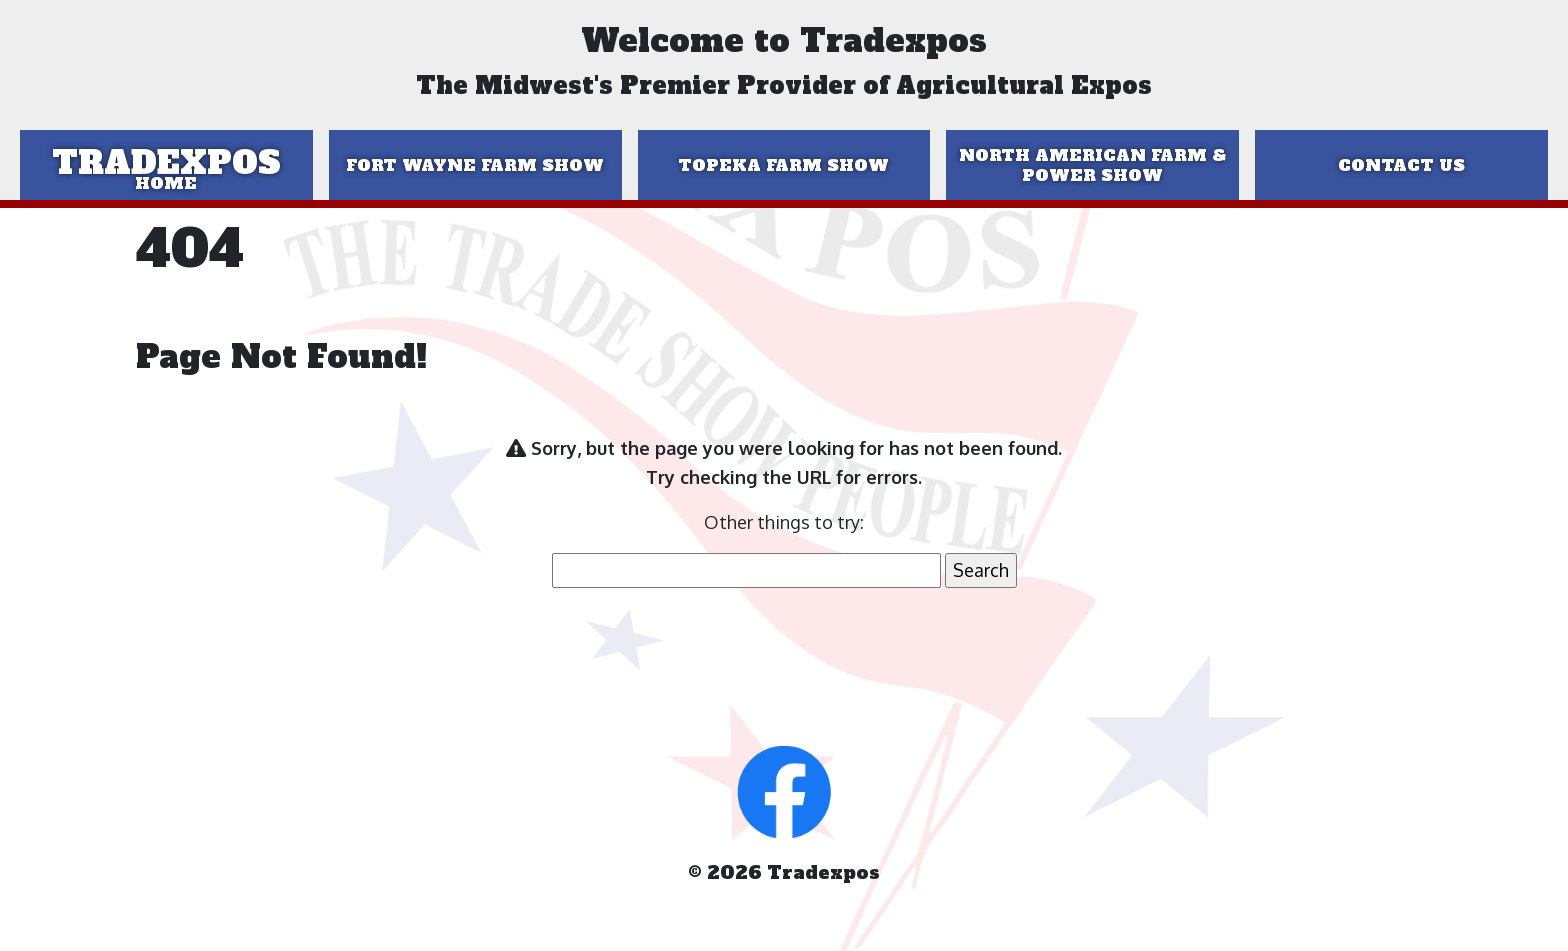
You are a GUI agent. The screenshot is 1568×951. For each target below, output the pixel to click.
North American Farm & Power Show (1092, 165)
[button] (784, 790)
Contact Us (1401, 165)
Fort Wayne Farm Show (475, 165)
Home (166, 183)
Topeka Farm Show (783, 165)
